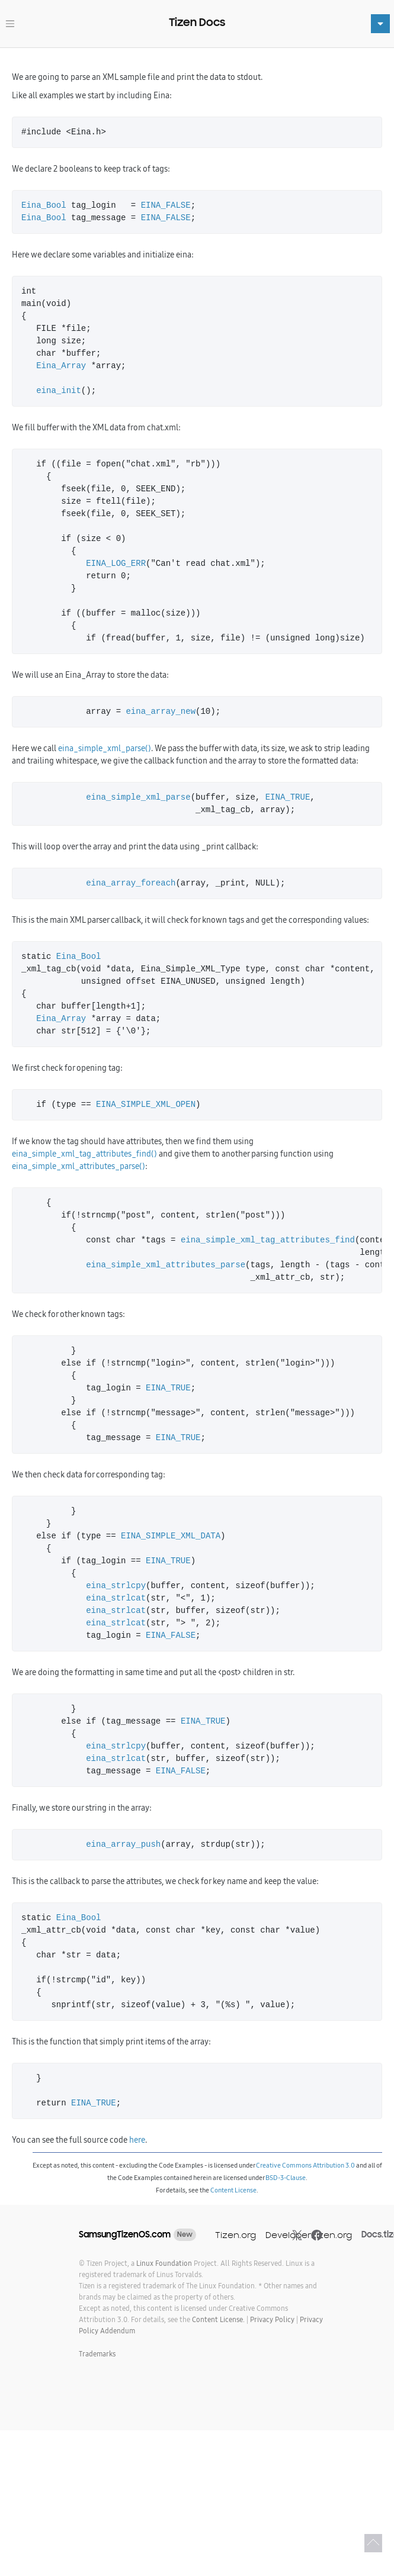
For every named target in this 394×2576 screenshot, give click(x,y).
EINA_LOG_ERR (116, 563)
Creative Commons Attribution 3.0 (305, 2165)
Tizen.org (235, 2234)
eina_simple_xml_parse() (104, 748)
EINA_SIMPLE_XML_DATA (170, 1536)
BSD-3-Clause (285, 2177)
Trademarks (97, 2354)
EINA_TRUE (287, 797)
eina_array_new (161, 711)
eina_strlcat (116, 1598)
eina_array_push (123, 1844)
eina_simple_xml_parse (138, 797)
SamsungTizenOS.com (125, 2234)
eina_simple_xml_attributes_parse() (78, 1166)
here (137, 2140)
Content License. (218, 2319)
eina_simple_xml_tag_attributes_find (268, 1240)
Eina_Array (61, 366)
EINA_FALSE (166, 205)
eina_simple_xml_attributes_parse (165, 1265)
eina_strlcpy (116, 1586)
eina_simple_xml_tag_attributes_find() (84, 1154)
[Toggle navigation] (10, 24)
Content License (233, 2190)
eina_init (58, 391)
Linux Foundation (164, 2263)
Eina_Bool (43, 205)
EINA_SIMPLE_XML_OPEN (146, 1104)
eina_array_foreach (130, 883)
